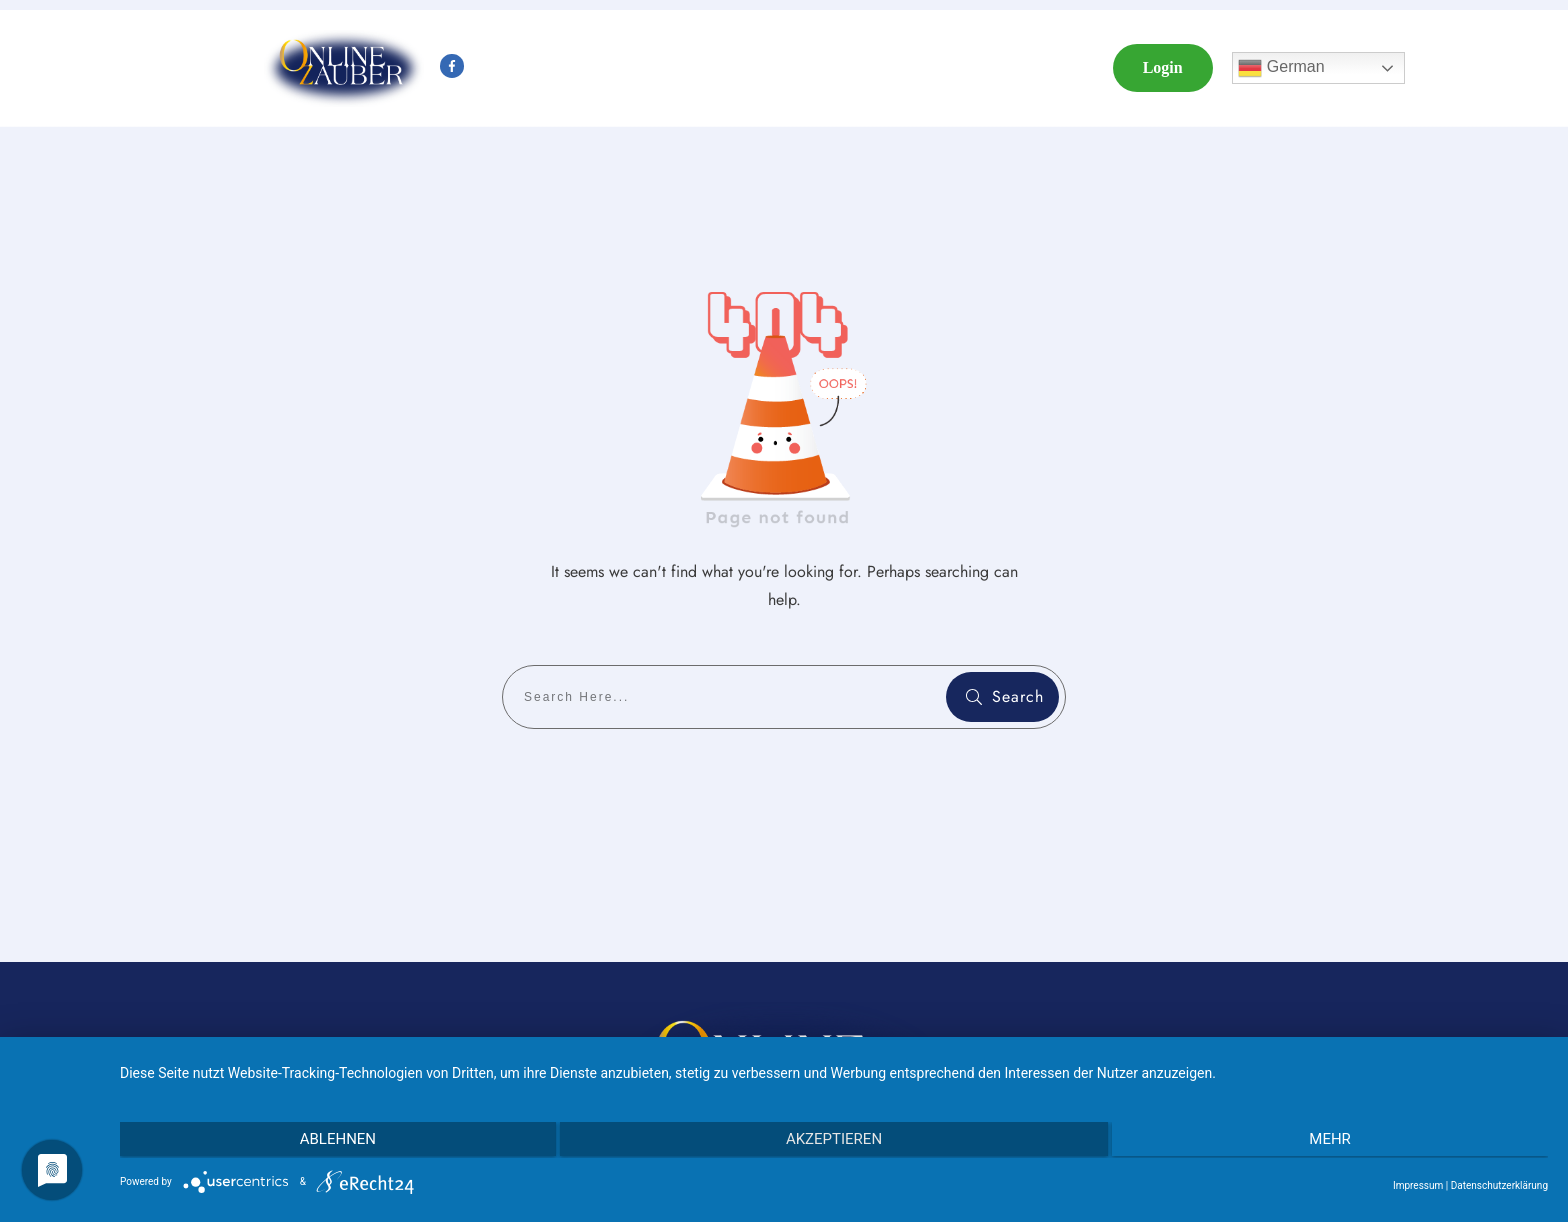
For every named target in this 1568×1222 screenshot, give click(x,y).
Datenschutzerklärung (1499, 1185)
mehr (1335, 1140)
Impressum (1418, 1185)
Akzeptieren (834, 1140)
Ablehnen (333, 1140)
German (1281, 68)
